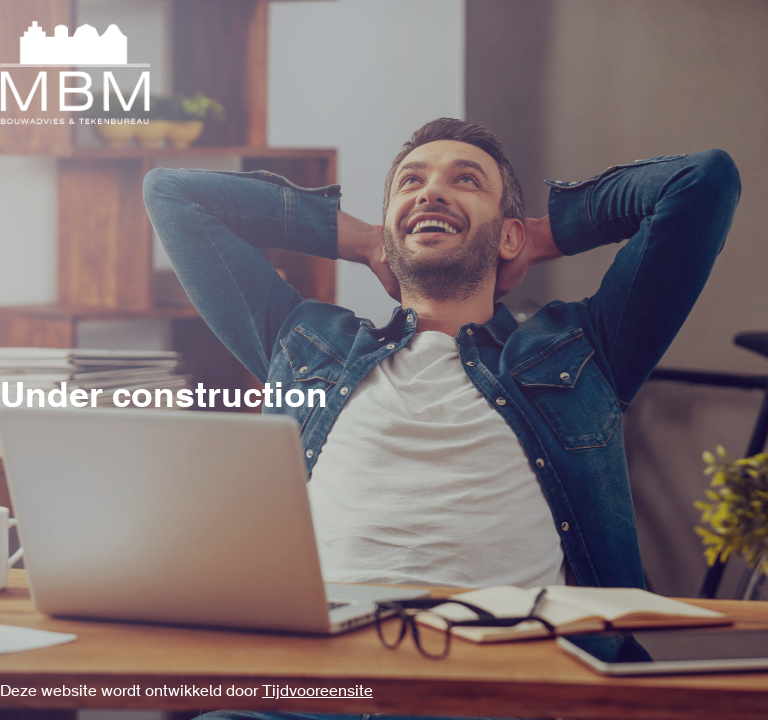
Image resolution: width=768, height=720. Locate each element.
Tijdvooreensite (317, 692)
